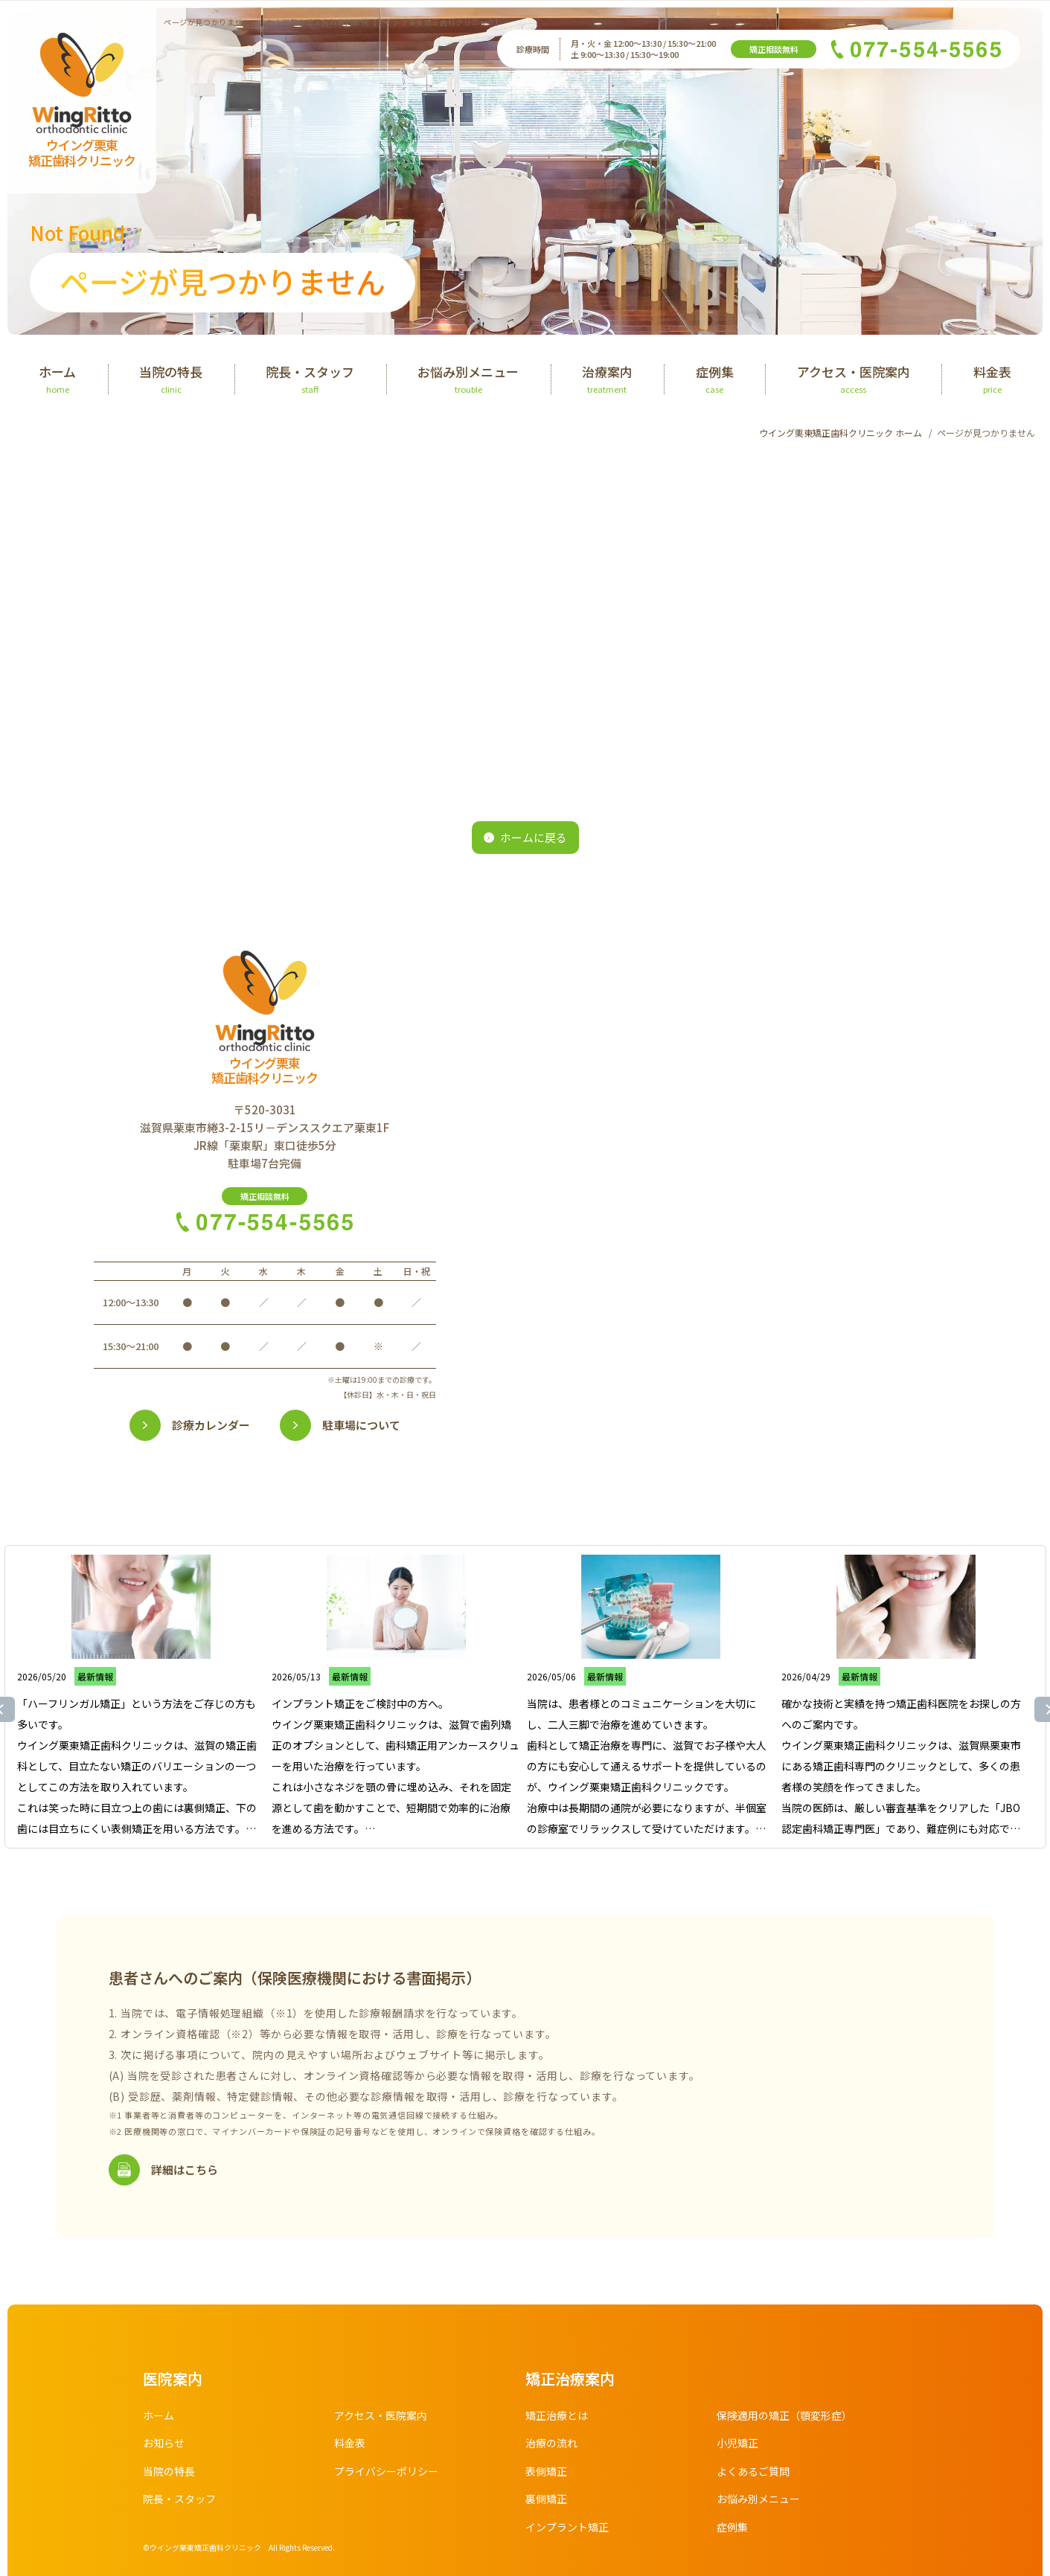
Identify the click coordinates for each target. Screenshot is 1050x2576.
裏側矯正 (546, 2498)
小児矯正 (737, 2442)
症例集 (732, 2526)
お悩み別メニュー (758, 2498)
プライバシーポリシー (386, 2471)
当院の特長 (169, 2471)
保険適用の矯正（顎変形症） (784, 2415)
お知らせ (164, 2442)
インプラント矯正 (567, 2526)
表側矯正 (546, 2471)
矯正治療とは (556, 2415)
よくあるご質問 (753, 2471)
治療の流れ (551, 2442)
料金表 (349, 2442)
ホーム (158, 2415)
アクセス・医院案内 (380, 2415)
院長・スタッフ (179, 2498)
